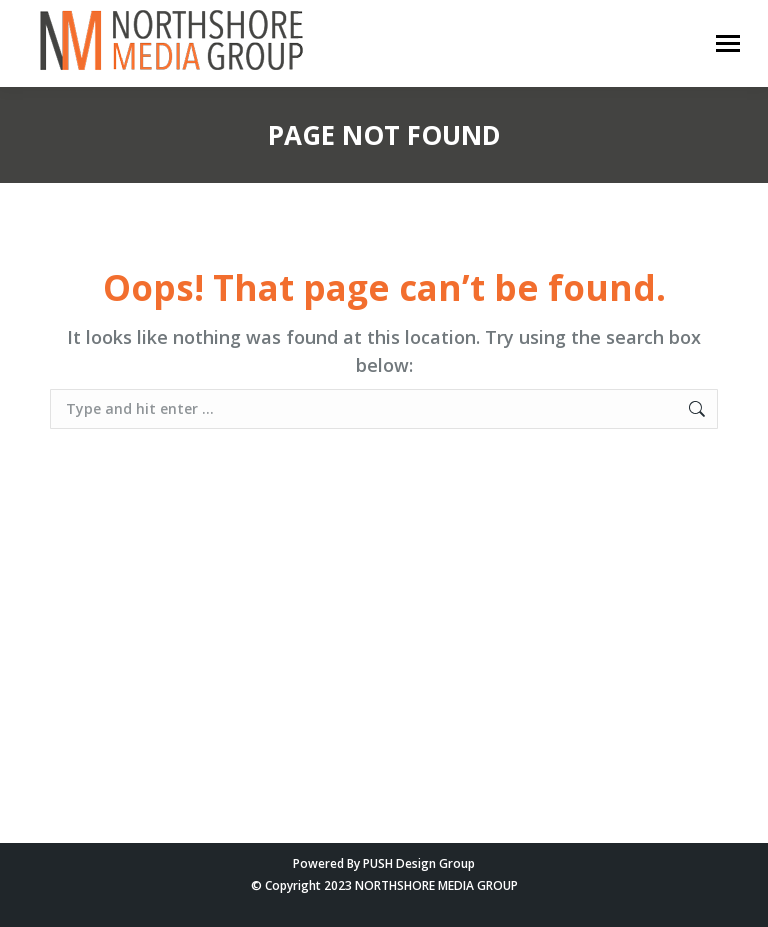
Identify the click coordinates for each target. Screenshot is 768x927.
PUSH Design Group (419, 863)
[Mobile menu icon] (728, 43)
